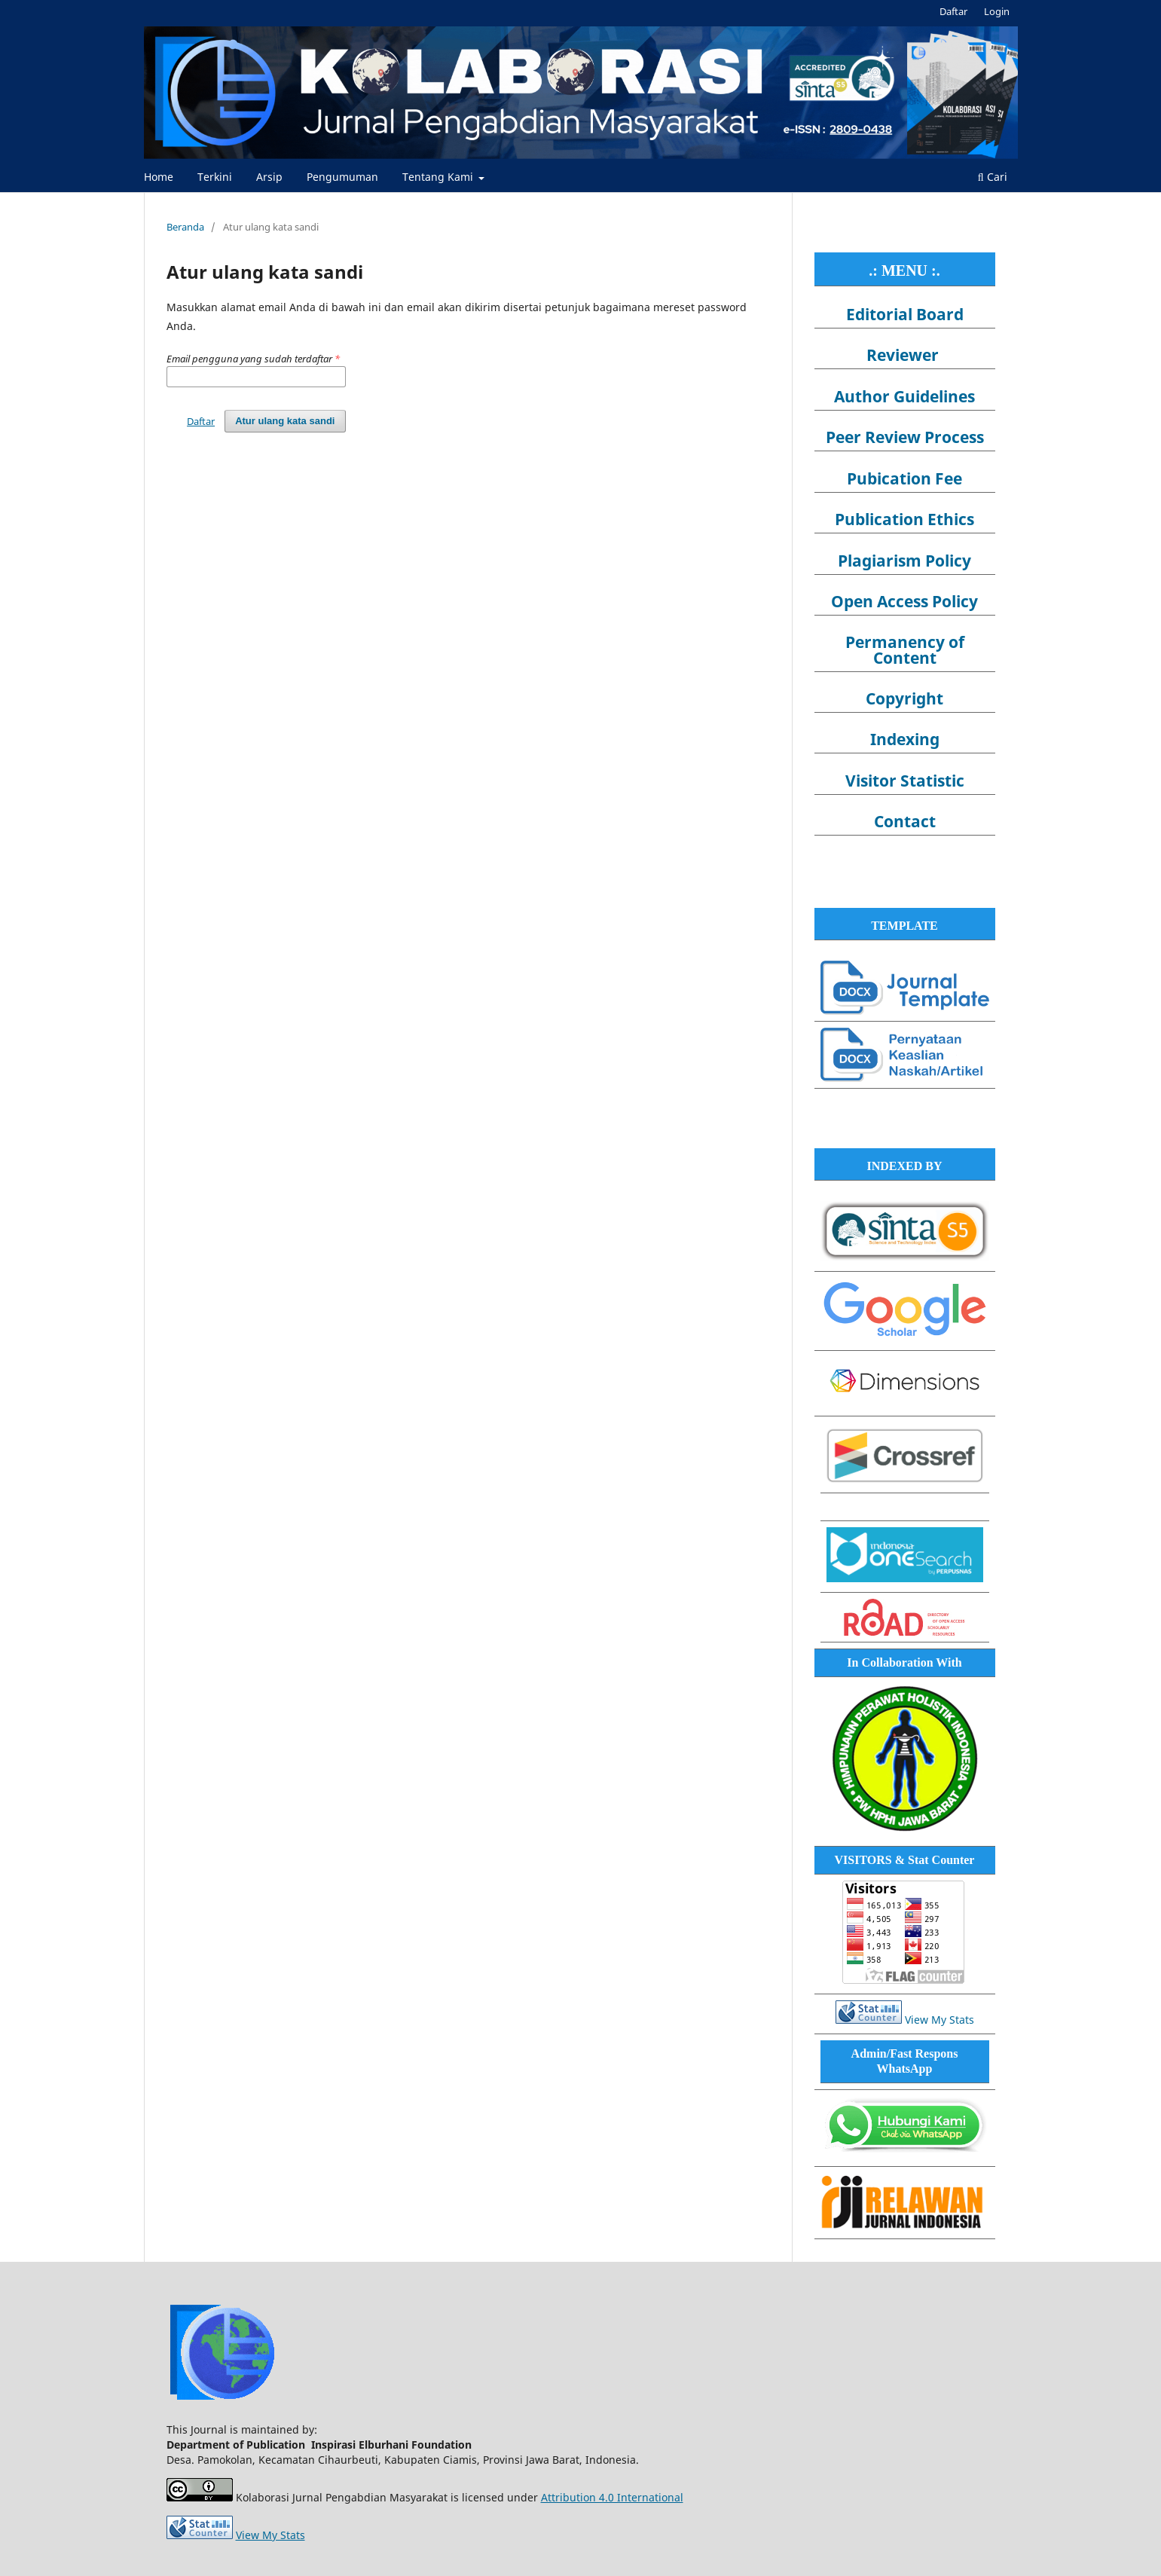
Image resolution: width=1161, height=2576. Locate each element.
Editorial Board (905, 314)
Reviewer (902, 354)
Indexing (904, 739)
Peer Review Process (905, 437)
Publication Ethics (904, 519)
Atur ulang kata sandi (285, 420)
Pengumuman (342, 177)
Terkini (214, 177)
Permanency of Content (904, 649)
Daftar (953, 11)
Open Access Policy (904, 601)
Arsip (269, 177)
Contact (905, 821)
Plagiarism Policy (904, 560)
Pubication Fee (904, 478)
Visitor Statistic (904, 780)
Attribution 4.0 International (612, 2497)
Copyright (904, 698)
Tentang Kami (439, 177)
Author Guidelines (904, 396)
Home (158, 177)
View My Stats (939, 2019)
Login (997, 11)
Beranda (185, 227)
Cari (992, 177)
